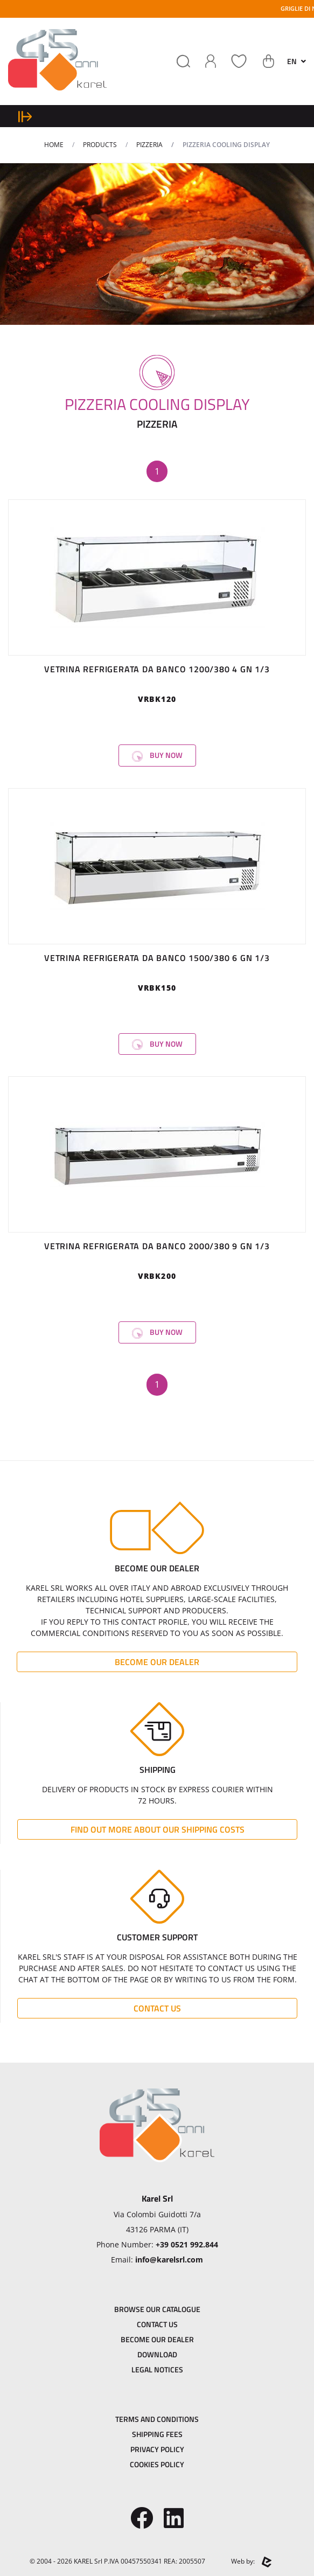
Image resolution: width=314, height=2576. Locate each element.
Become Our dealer (157, 1661)
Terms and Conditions (157, 2419)
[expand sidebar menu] (25, 116)
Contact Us (157, 2008)
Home (54, 144)
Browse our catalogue (157, 2309)
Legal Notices (157, 2369)
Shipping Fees (157, 2434)
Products (100, 144)
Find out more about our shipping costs (158, 1829)
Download (157, 2354)
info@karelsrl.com (169, 2259)
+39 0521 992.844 (187, 2244)
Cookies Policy (157, 2464)
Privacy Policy (157, 2449)
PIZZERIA (149, 144)
